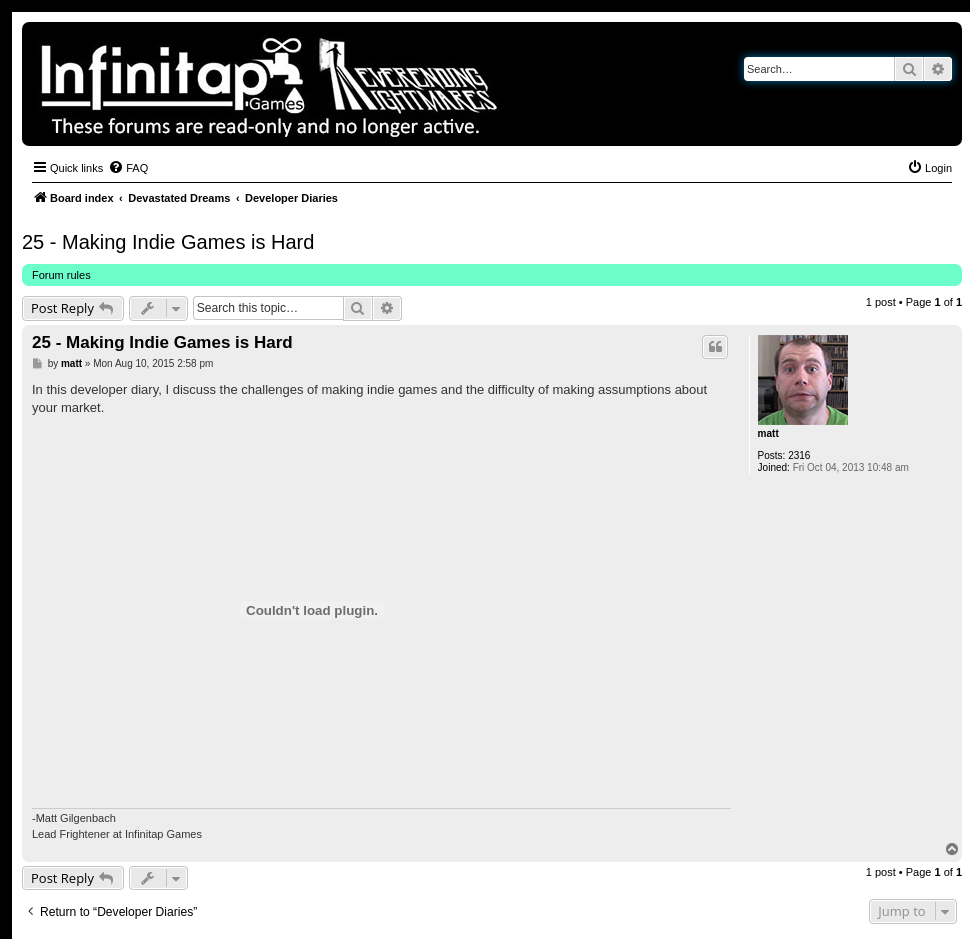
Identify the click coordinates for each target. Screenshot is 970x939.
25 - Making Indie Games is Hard (168, 242)
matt (768, 433)
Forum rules (61, 275)
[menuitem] (128, 168)
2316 (799, 455)
